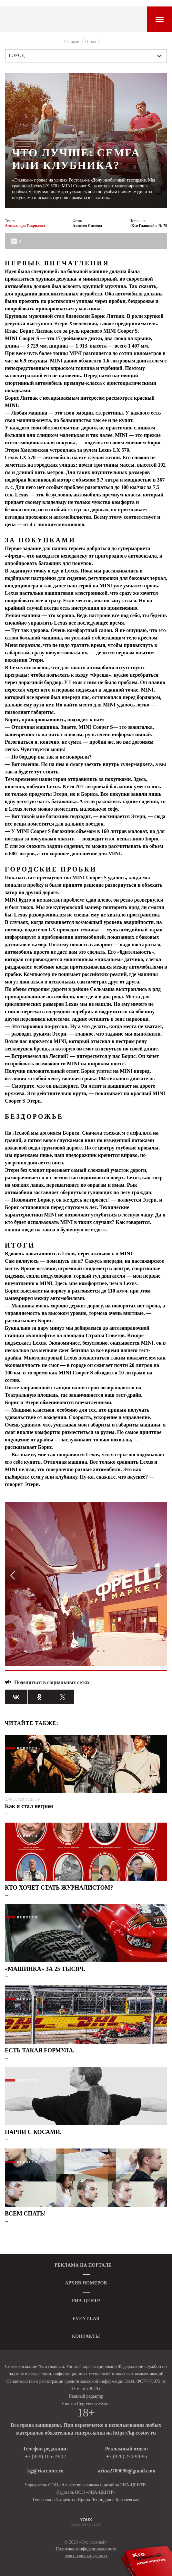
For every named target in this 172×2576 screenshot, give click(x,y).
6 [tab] (98, 1651)
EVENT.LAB (86, 2318)
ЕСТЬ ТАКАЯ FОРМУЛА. (39, 2050)
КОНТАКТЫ (86, 2336)
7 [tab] (104, 1651)
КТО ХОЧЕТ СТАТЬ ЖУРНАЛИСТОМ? (59, 1887)
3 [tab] (80, 1651)
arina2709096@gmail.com (126, 2470)
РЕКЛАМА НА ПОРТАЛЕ (83, 2265)
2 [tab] (75, 1651)
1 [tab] (69, 1651)
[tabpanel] (86, 1584)
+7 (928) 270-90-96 (126, 2456)
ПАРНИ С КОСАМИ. (33, 2132)
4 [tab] (86, 1651)
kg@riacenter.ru (45, 2470)
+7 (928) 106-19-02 (45, 2456)
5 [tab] (92, 1651)
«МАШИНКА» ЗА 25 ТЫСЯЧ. (45, 1969)
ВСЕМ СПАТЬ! (25, 2213)
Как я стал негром (29, 1806)
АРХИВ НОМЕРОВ (86, 2283)
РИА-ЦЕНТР (86, 2300)
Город (17, 55)
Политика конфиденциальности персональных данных (86, 2552)
